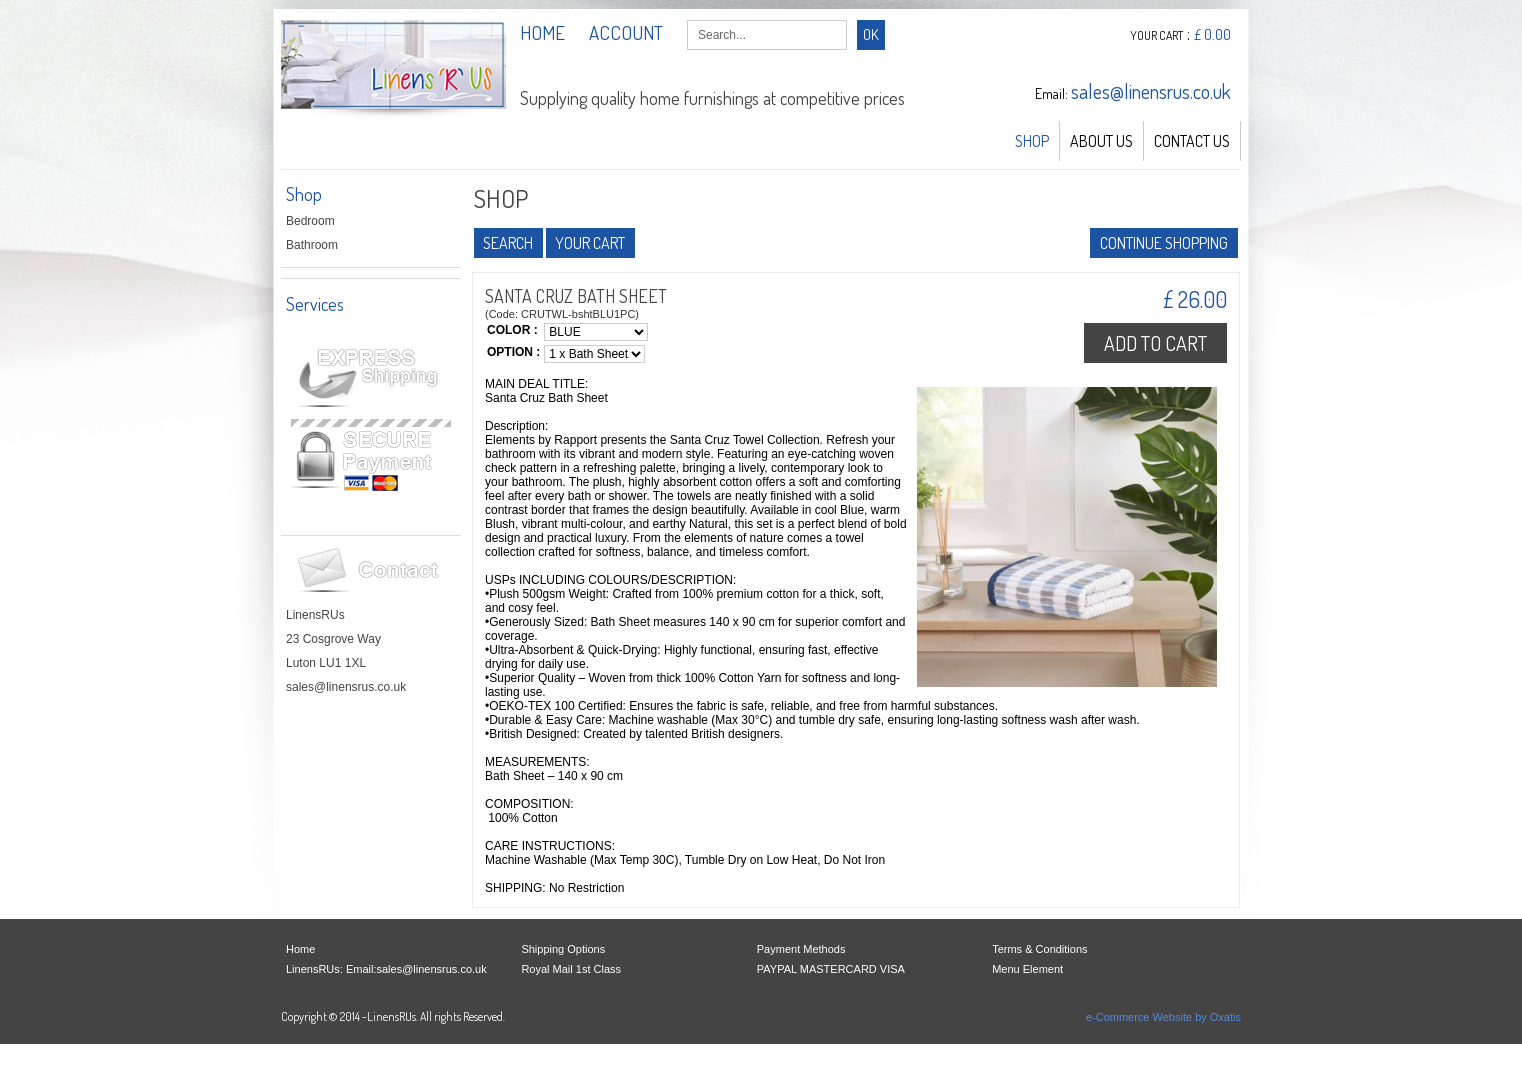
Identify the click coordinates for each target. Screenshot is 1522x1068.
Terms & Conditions (1039, 949)
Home (300, 949)
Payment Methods (801, 949)
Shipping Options (563, 949)
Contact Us (1192, 141)
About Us (1101, 141)
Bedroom (310, 221)
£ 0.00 (1212, 34)
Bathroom (312, 245)
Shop (1032, 141)
